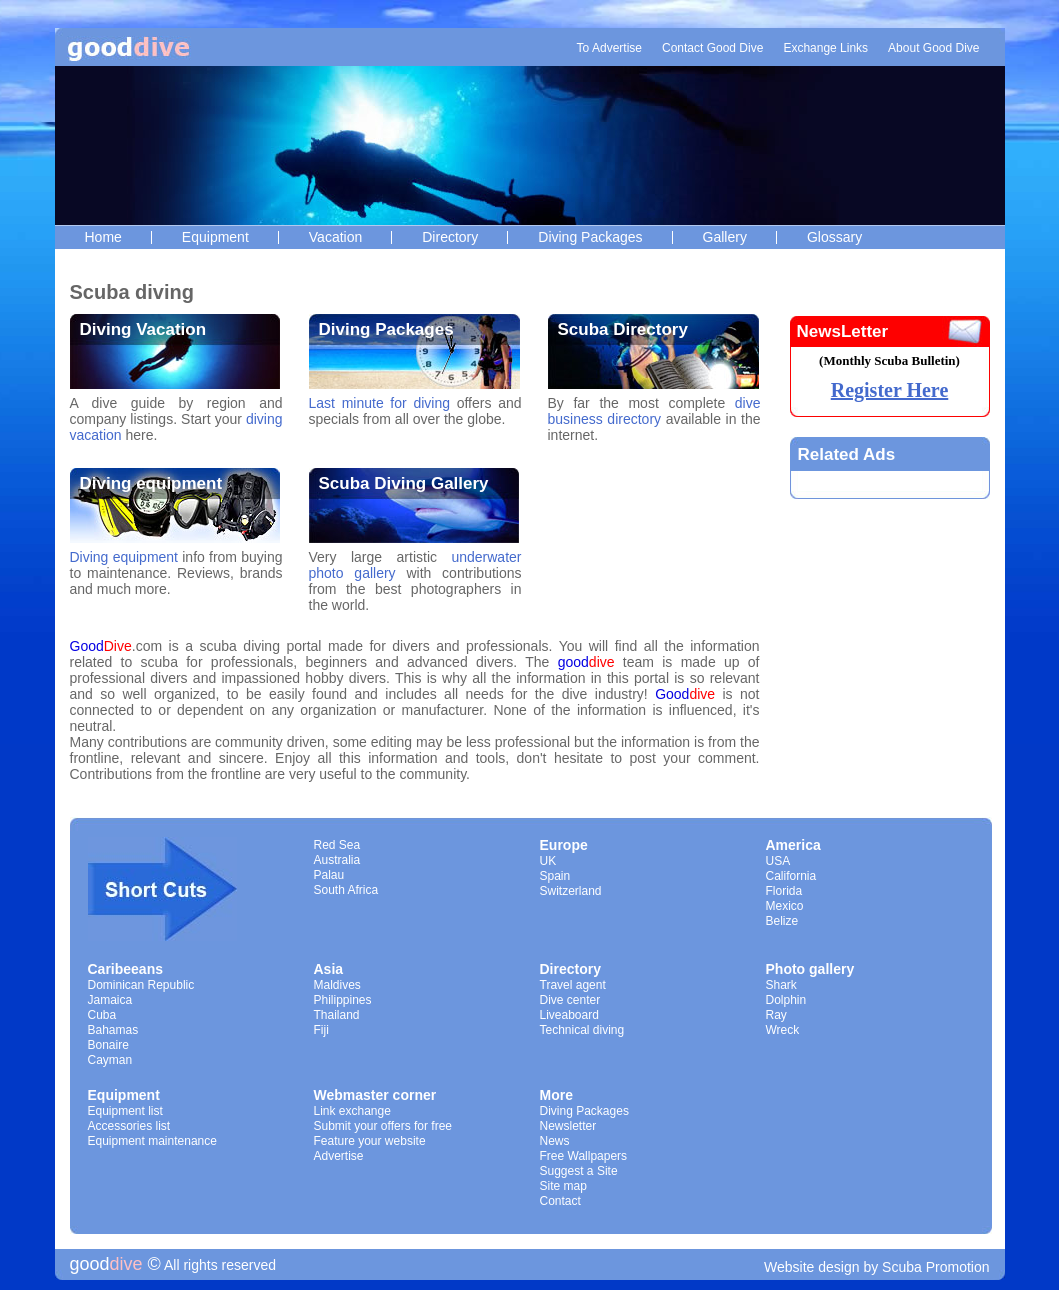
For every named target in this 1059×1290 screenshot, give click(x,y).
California (791, 876)
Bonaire (108, 1045)
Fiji (321, 1030)
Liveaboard (569, 1015)
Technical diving (582, 1030)
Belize (782, 921)
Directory (450, 237)
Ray (776, 1015)
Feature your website (370, 1141)
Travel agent (573, 985)
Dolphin (786, 1000)
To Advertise (609, 48)
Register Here (890, 390)
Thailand (337, 1015)
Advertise (339, 1156)
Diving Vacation (143, 329)
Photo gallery (810, 969)
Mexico (785, 906)
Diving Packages (590, 237)
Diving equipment (151, 483)
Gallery (725, 237)
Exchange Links (825, 48)
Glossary (834, 237)
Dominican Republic (141, 985)
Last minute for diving (379, 403)
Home (103, 237)
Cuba (102, 1015)
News (555, 1141)
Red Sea (337, 845)
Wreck (783, 1030)
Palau (329, 875)
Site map (563, 1186)
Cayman (110, 1060)
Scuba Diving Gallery (404, 483)
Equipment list (125, 1111)
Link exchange (352, 1111)
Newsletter (568, 1126)
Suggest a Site (579, 1171)
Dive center (570, 1000)
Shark (781, 985)
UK (548, 861)
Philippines (343, 1000)
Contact (560, 1201)
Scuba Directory (623, 329)
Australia (337, 860)
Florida (784, 891)
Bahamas (113, 1030)
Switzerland (571, 891)
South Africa (346, 890)
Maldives (337, 985)
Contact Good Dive (712, 48)
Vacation (335, 237)
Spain (555, 876)
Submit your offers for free (383, 1126)
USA (778, 861)
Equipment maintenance (152, 1141)
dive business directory (654, 411)
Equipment (215, 237)
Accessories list (129, 1126)
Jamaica (110, 1000)
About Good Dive (933, 48)
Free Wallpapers (584, 1156)
